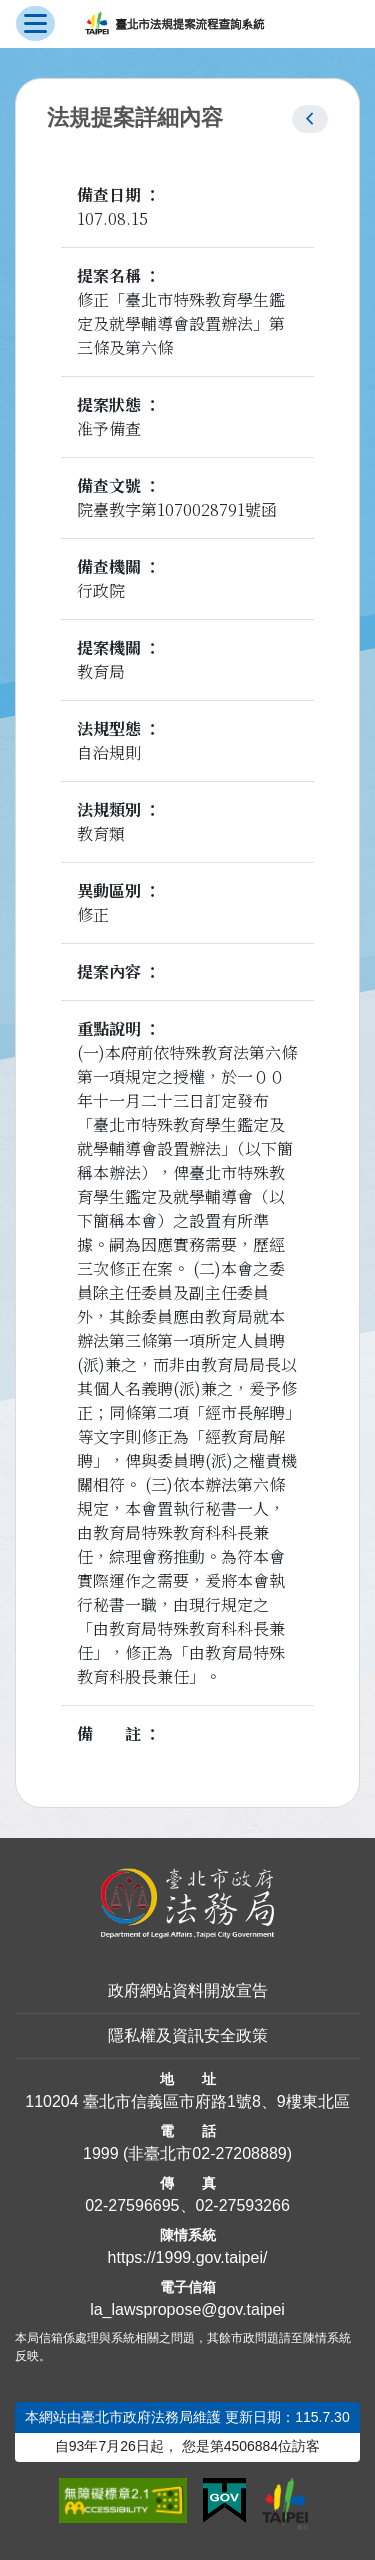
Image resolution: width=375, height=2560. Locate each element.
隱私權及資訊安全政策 (188, 2035)
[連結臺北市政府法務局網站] (187, 1903)
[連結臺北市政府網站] (285, 2504)
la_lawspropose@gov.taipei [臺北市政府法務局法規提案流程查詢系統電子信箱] (187, 2309)
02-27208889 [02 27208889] (239, 2153)
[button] (310, 119)
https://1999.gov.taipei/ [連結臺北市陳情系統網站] (188, 2257)
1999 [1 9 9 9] (101, 2153)
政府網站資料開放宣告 (188, 1990)
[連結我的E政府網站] (224, 2501)
